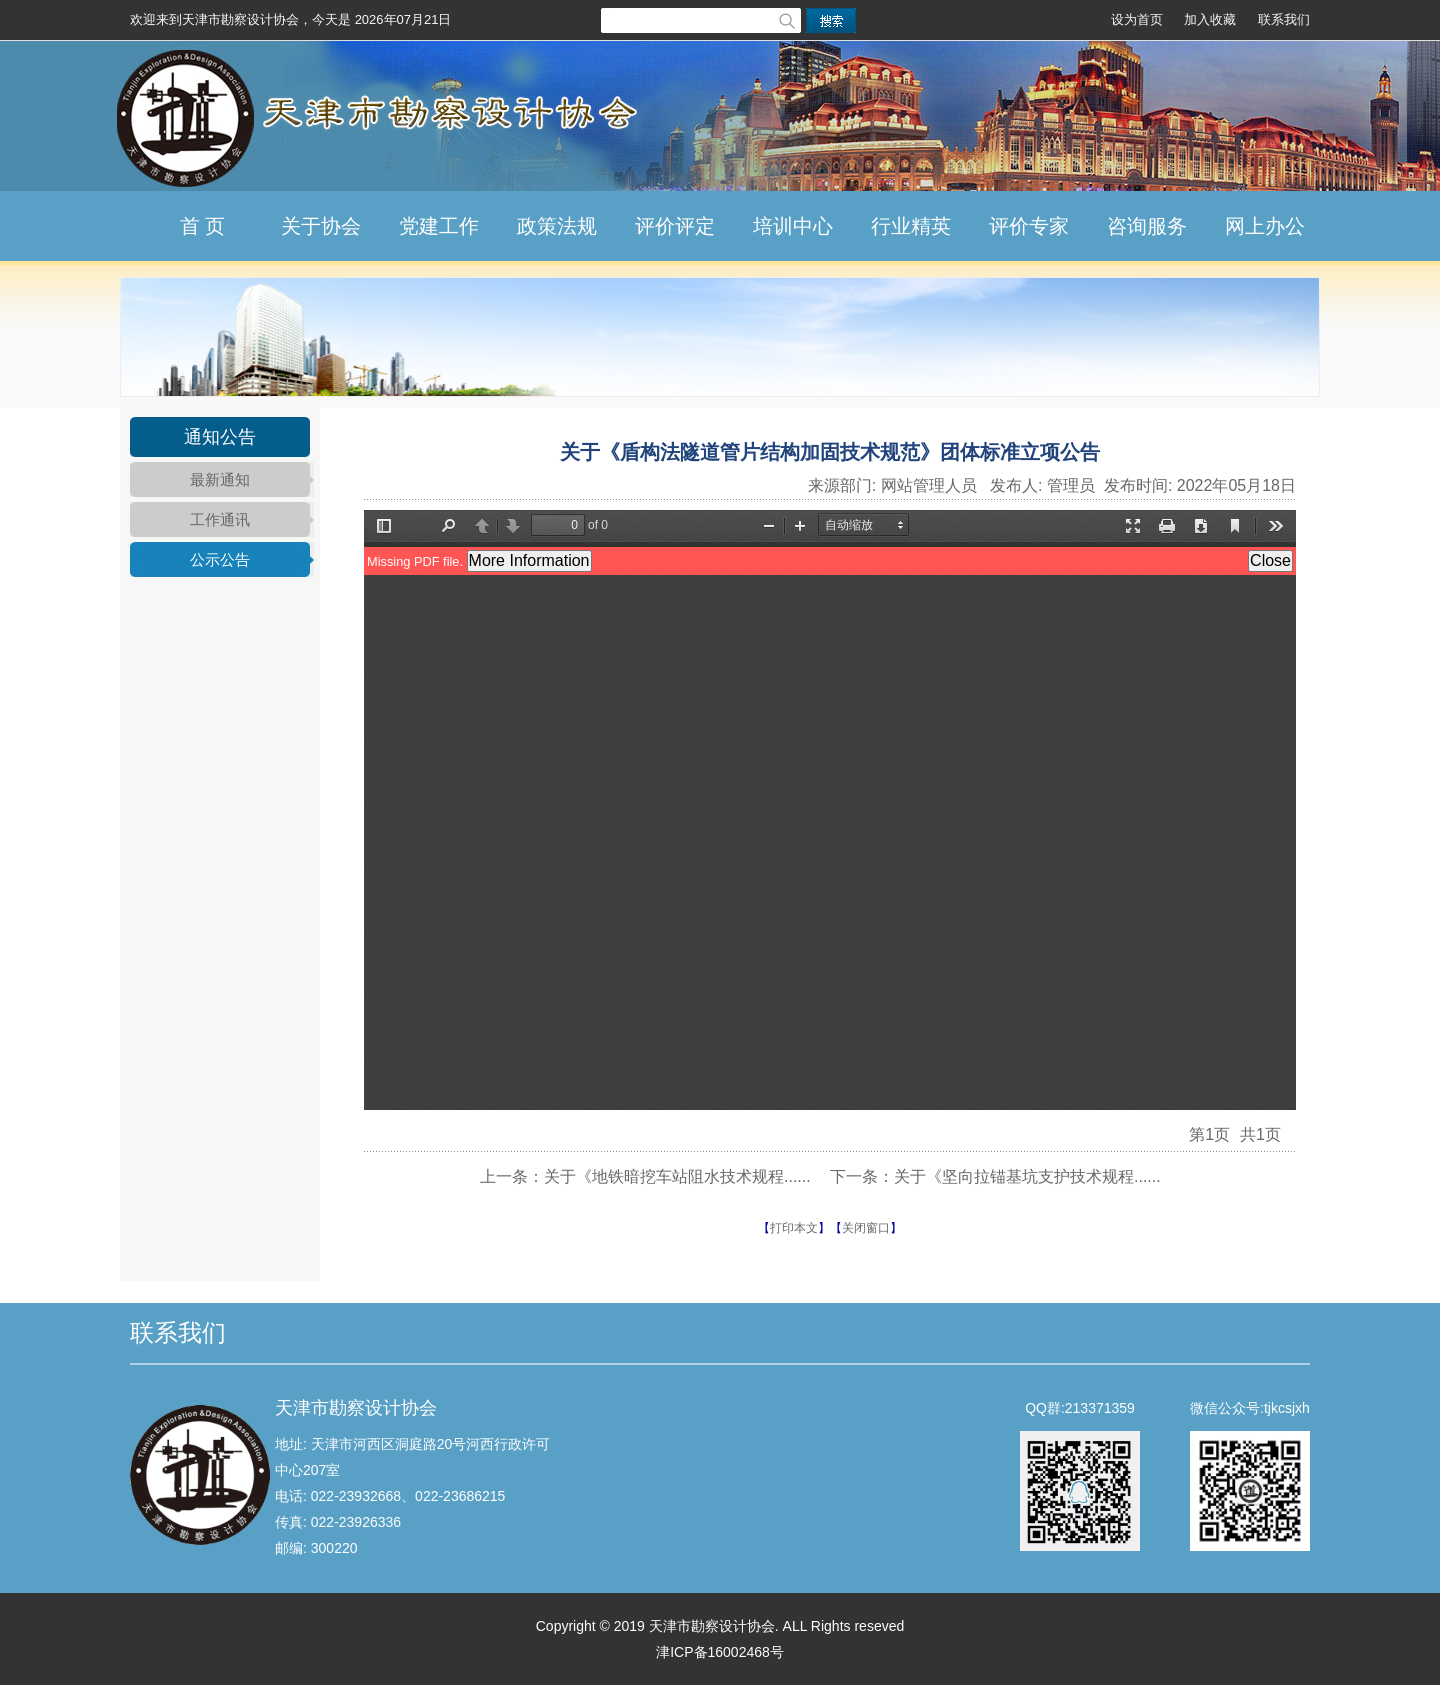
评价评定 (675, 226)
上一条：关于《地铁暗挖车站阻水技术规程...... (645, 1176)
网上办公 (1265, 226)
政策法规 (557, 226)
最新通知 (220, 479)
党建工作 (439, 226)
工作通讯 (220, 519)
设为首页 (1137, 19)
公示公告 (220, 559)
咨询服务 (1147, 226)
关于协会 (321, 226)
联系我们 (1284, 19)
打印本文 (794, 1228)
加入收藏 (1210, 19)
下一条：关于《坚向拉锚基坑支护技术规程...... (995, 1176)
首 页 (203, 226)
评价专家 (1029, 226)
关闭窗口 (866, 1228)
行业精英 (911, 226)
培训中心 (793, 226)
